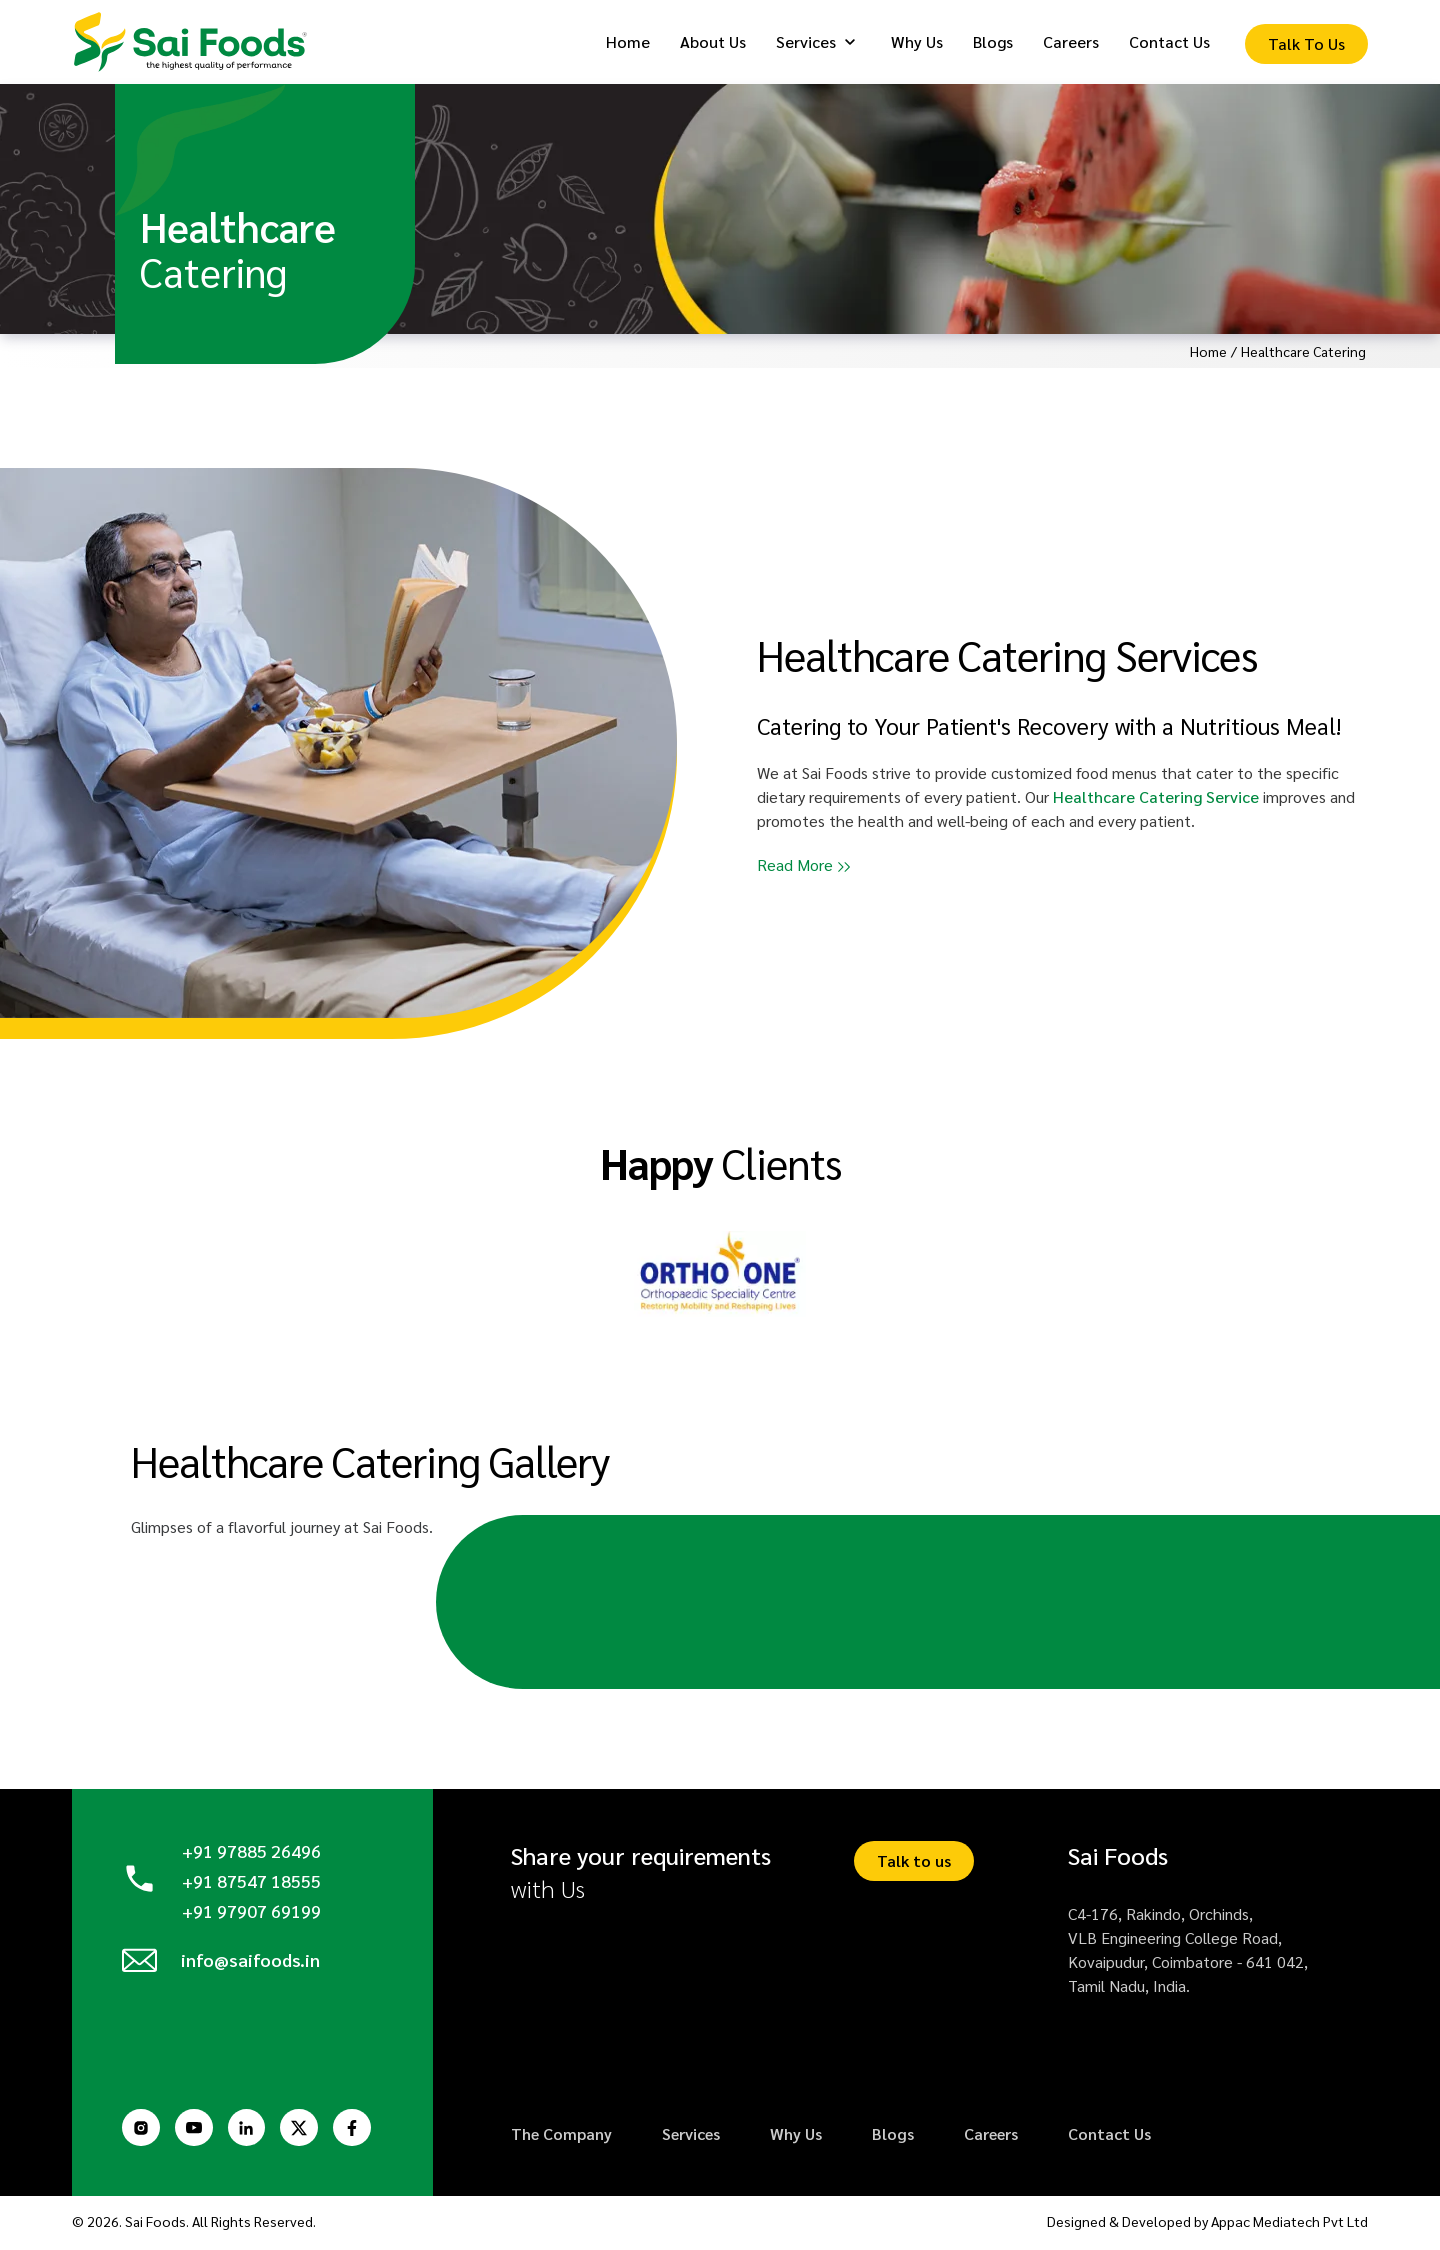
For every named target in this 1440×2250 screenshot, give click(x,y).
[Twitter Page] (307, 2130)
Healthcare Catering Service (1156, 799)
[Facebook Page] (362, 2130)
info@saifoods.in (251, 1966)
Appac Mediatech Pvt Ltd (1290, 2225)
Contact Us (1109, 2137)
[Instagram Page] (142, 2130)
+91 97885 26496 (251, 1854)
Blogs (893, 2137)
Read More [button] (795, 867)
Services (691, 2137)
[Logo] (197, 43)
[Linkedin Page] (252, 2130)
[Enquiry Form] (1306, 46)
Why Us (796, 2137)
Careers (991, 2137)
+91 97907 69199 (251, 1912)
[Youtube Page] (197, 2130)
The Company (561, 2137)
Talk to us (914, 1864)
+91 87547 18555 (251, 1883)
